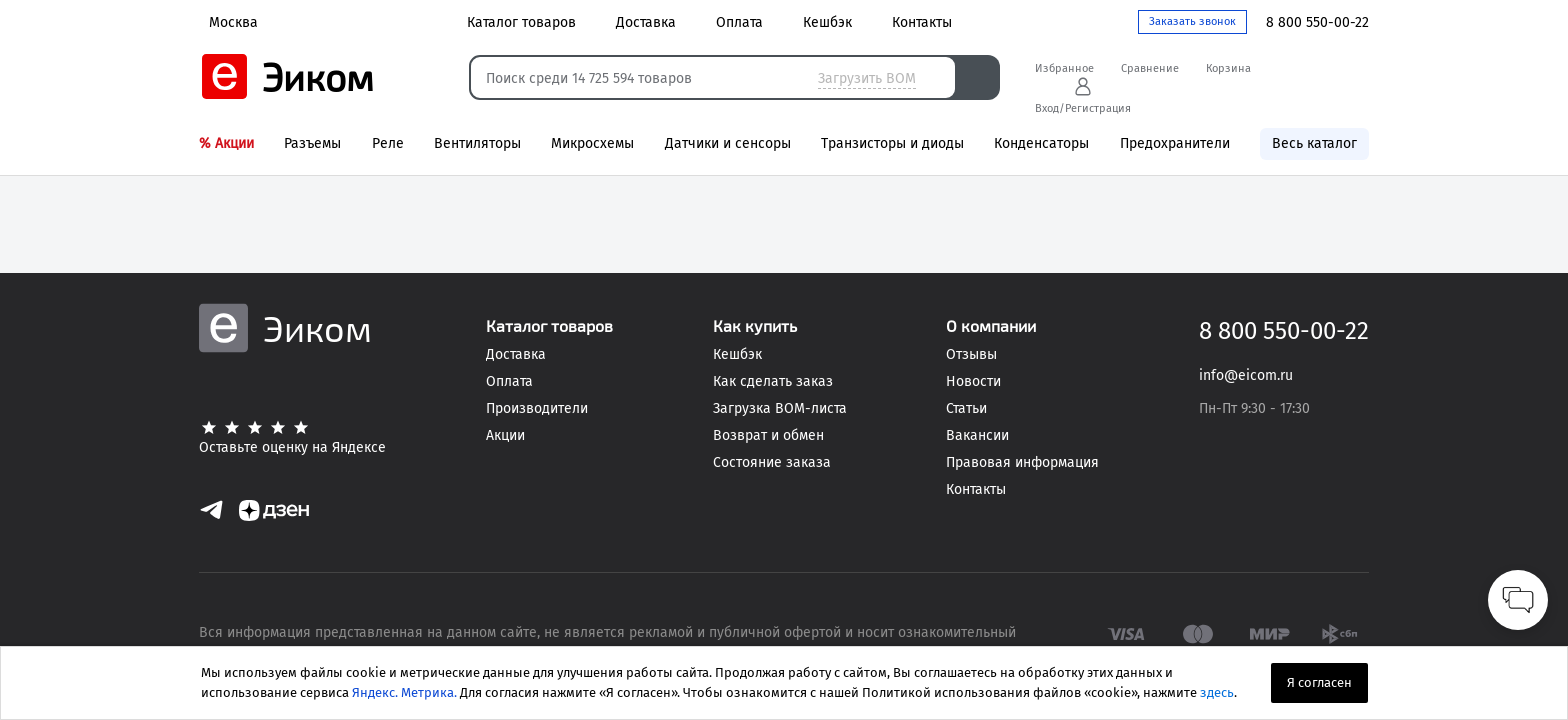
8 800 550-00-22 (1317, 22)
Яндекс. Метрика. (404, 692)
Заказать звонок (1192, 21)
